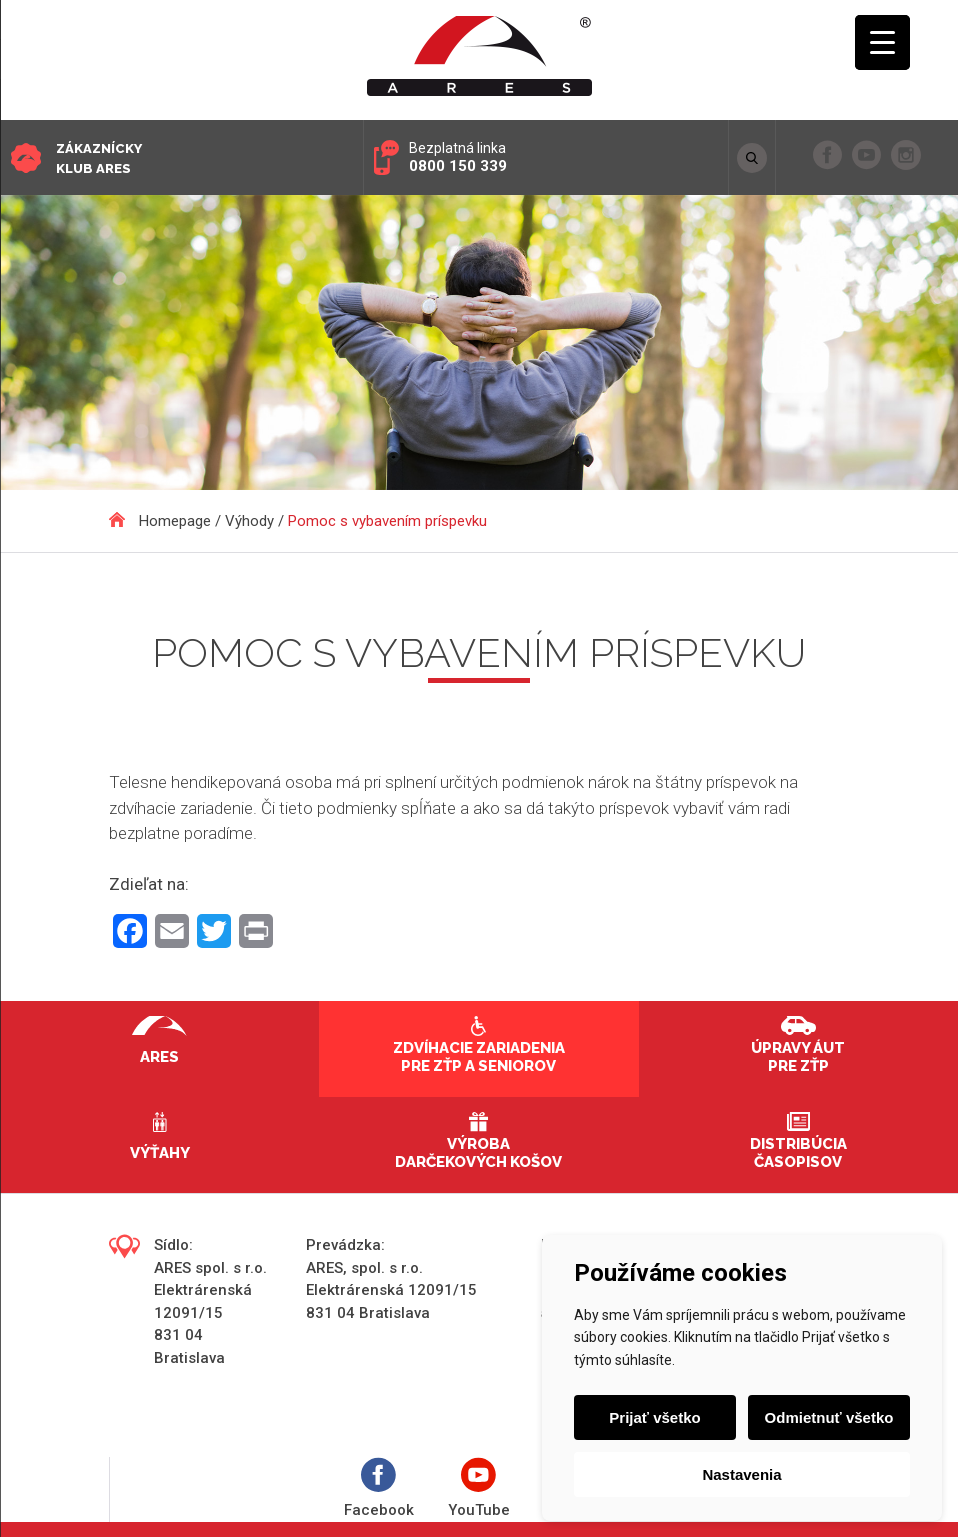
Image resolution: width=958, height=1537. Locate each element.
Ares (159, 1057)
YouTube (479, 1488)
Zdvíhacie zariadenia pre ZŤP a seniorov (479, 1057)
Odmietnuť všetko (829, 1417)
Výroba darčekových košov (478, 1153)
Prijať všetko (654, 1417)
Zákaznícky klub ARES (99, 158)
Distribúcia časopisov (798, 1153)
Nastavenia (741, 1474)
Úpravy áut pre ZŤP (798, 1057)
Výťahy (160, 1153)
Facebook (379, 1488)
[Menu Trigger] (882, 42)
